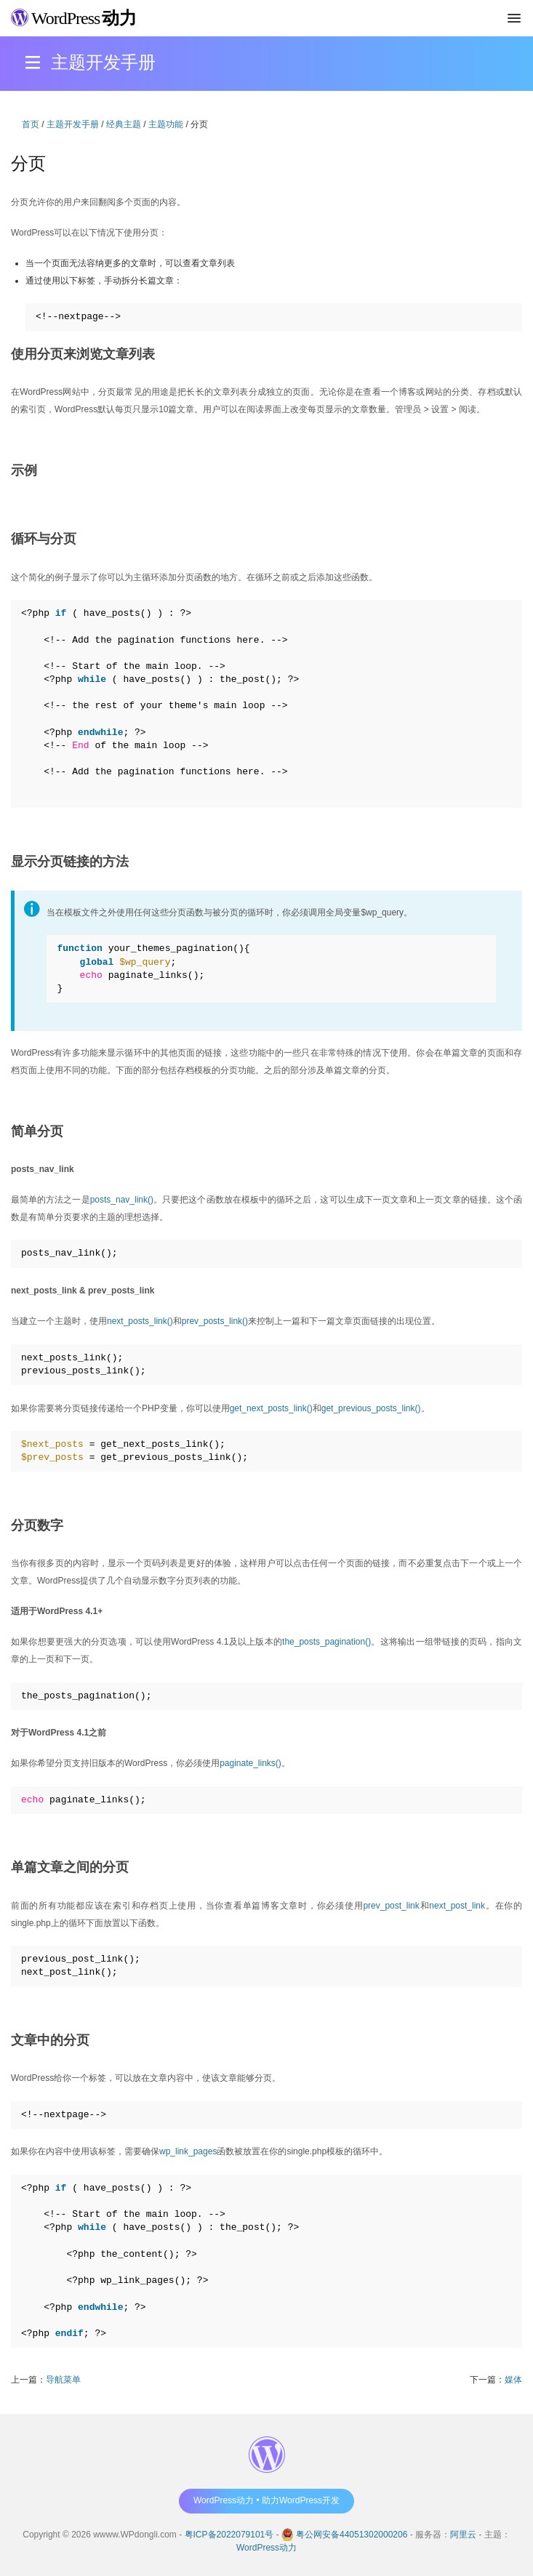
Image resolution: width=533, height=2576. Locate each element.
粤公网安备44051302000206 (351, 2534)
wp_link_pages (188, 2151)
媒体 (513, 2380)
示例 (24, 470)
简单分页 (37, 1131)
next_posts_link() (140, 1321)
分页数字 (37, 1525)
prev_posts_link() (215, 1321)
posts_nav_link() (121, 1200)
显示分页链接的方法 (70, 861)
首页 (30, 124)
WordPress (74, 18)
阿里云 (463, 2534)
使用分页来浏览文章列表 (83, 354)
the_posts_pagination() (326, 1642)
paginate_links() (250, 1763)
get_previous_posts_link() (371, 1408)
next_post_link (457, 1906)
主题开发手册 (73, 124)
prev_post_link (391, 1906)
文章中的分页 (50, 2040)
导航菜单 (63, 2380)
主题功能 (165, 124)
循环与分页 (43, 538)
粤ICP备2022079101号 (229, 2534)
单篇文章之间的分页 (70, 1867)
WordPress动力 (266, 2548)
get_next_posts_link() (271, 1408)
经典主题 (123, 124)
